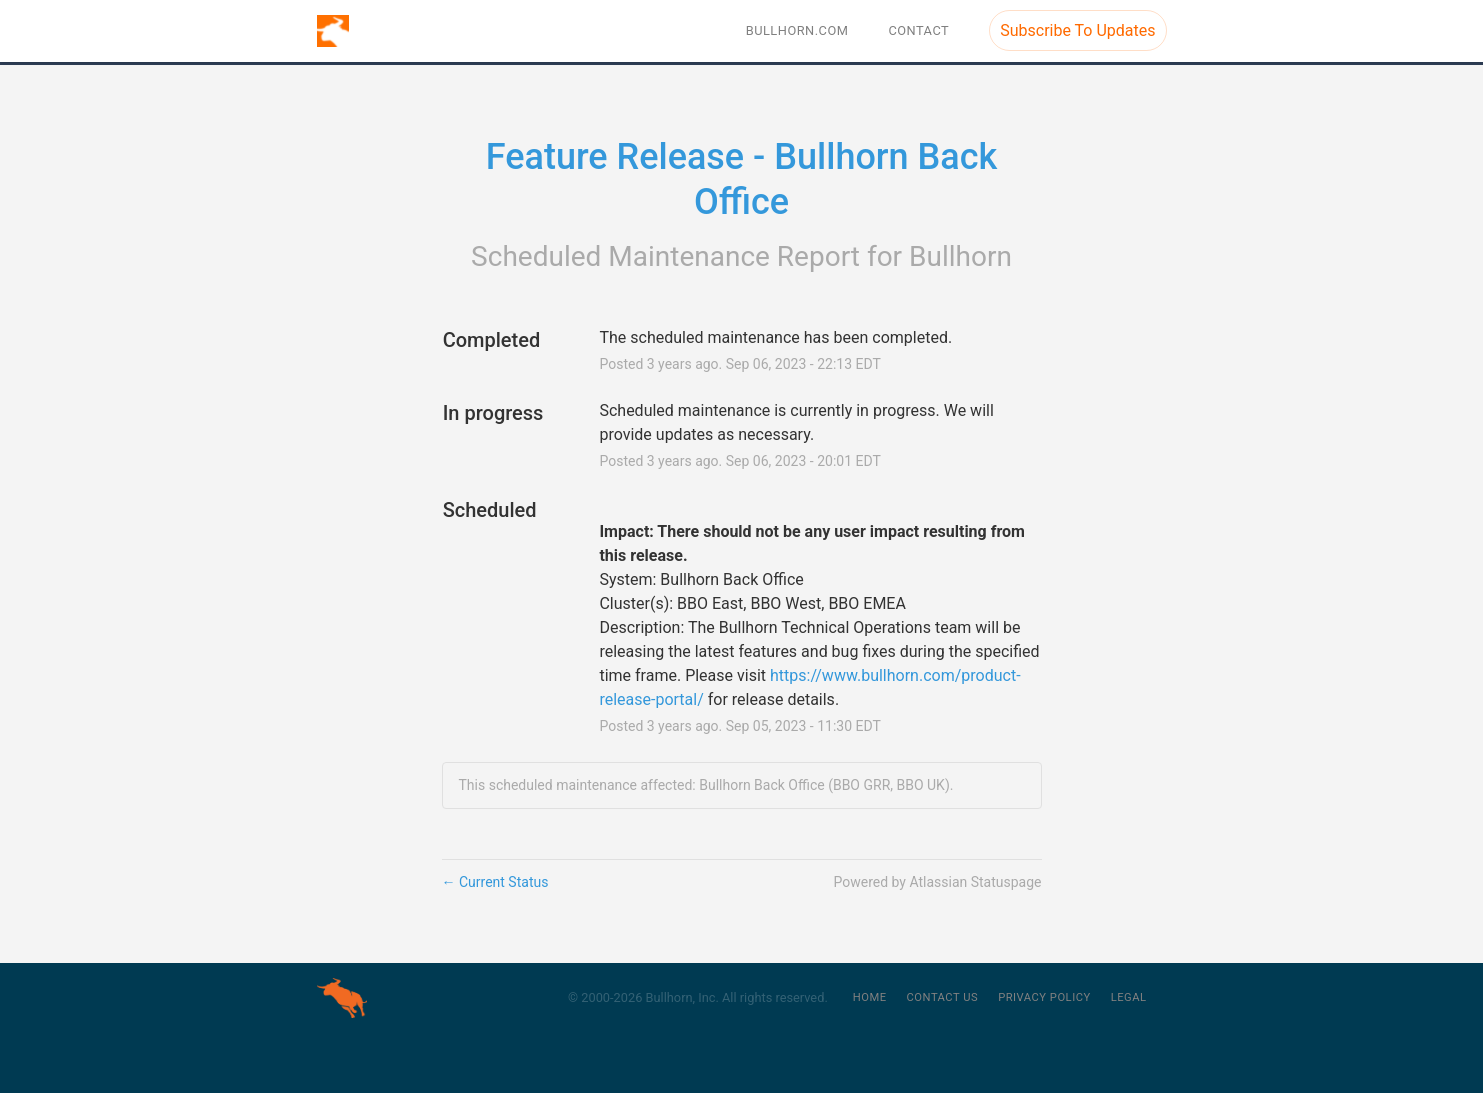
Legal (1129, 997)
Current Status (495, 882)
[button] (1077, 30)
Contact (918, 30)
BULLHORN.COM (797, 30)
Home (870, 997)
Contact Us (943, 997)
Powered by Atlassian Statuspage (937, 882)
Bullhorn (960, 256)
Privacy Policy (1044, 997)
